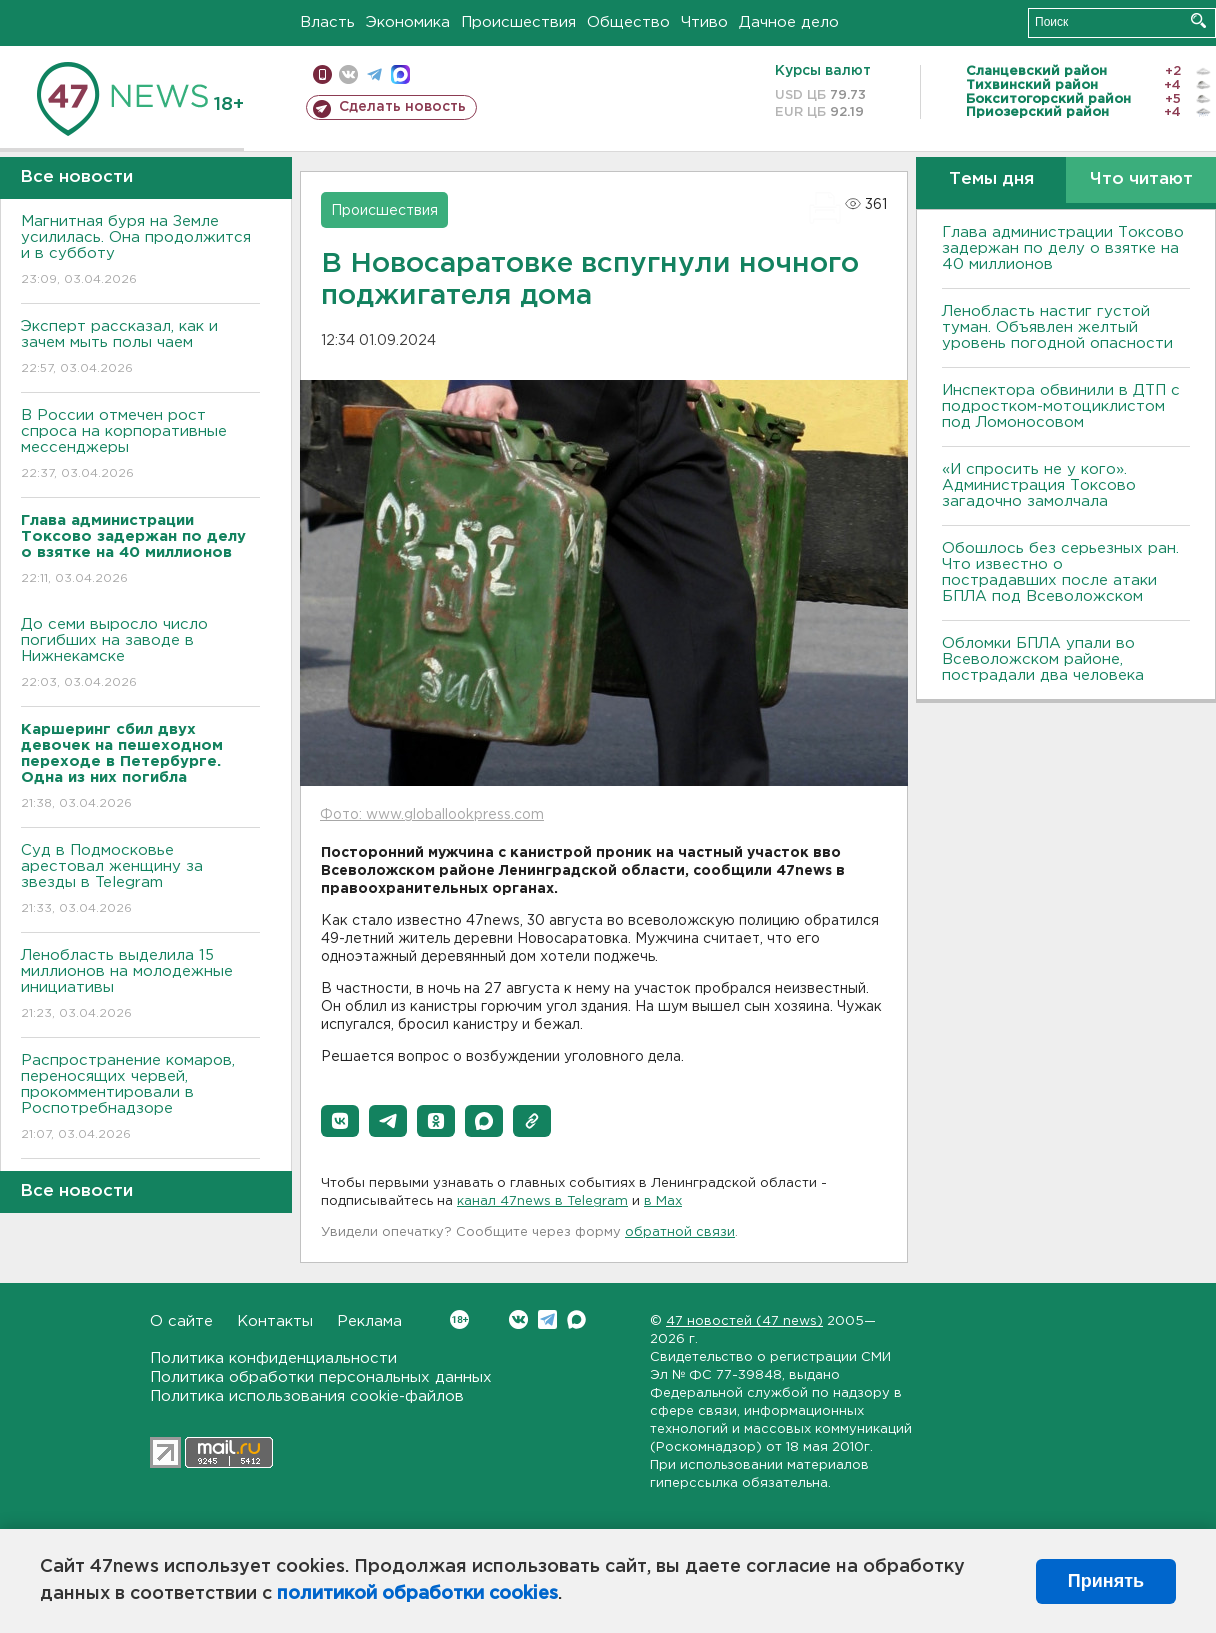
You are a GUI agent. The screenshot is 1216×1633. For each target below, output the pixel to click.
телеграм (374, 74)
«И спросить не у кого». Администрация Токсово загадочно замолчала (1039, 485)
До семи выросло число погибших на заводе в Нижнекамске (140, 654)
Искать (1198, 20)
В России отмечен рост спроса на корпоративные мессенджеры (140, 445)
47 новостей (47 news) (744, 1321)
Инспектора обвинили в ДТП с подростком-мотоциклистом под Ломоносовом (1061, 406)
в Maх (663, 1201)
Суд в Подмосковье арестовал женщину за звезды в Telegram (140, 880)
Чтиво (704, 22)
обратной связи (680, 1232)
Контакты (275, 1321)
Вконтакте (459, 1319)
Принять (1106, 1581)
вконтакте (348, 74)
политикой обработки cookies (417, 1594)
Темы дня (991, 179)
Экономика (408, 22)
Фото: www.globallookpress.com (432, 815)
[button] (340, 1121)
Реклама (369, 1321)
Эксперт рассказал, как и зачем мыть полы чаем (140, 348)
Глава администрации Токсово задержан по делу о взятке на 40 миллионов (1063, 248)
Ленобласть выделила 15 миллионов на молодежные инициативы (140, 985)
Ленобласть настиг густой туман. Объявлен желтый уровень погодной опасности (1057, 327)
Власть (327, 22)
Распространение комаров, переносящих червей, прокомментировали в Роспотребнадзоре (140, 1098)
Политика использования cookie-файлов (307, 1396)
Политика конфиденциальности (273, 1358)
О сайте (181, 1321)
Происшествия (518, 22)
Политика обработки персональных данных (321, 1377)
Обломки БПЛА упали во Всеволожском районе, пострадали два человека (1043, 659)
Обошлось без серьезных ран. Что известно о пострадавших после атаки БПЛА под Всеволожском (1060, 572)
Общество (628, 22)
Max (576, 1319)
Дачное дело (789, 22)
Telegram (547, 1319)
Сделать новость (402, 107)
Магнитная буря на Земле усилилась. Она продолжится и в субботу (140, 251)
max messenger (400, 74)
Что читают (1141, 179)
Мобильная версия (322, 74)
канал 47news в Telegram (542, 1201)
